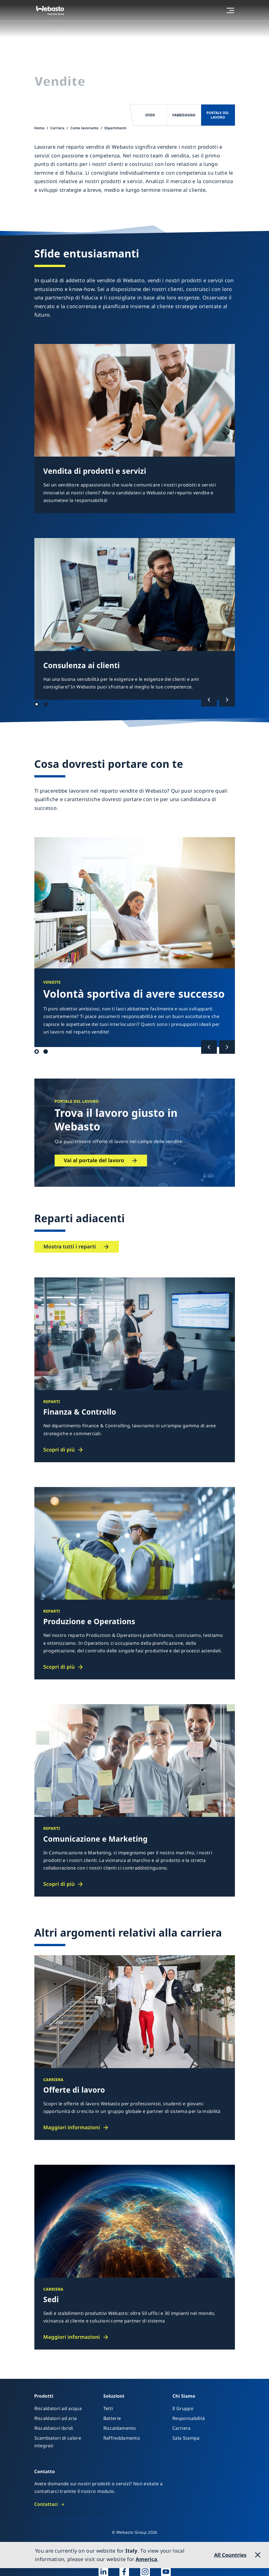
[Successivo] (227, 699)
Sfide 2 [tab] (45, 704)
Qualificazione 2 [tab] (45, 1051)
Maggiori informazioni (71, 2127)
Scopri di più (59, 1449)
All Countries (230, 2554)
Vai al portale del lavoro (94, 1160)
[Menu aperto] (230, 10)
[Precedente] (209, 699)
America (146, 2559)
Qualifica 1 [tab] (36, 1051)
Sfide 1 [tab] (36, 704)
